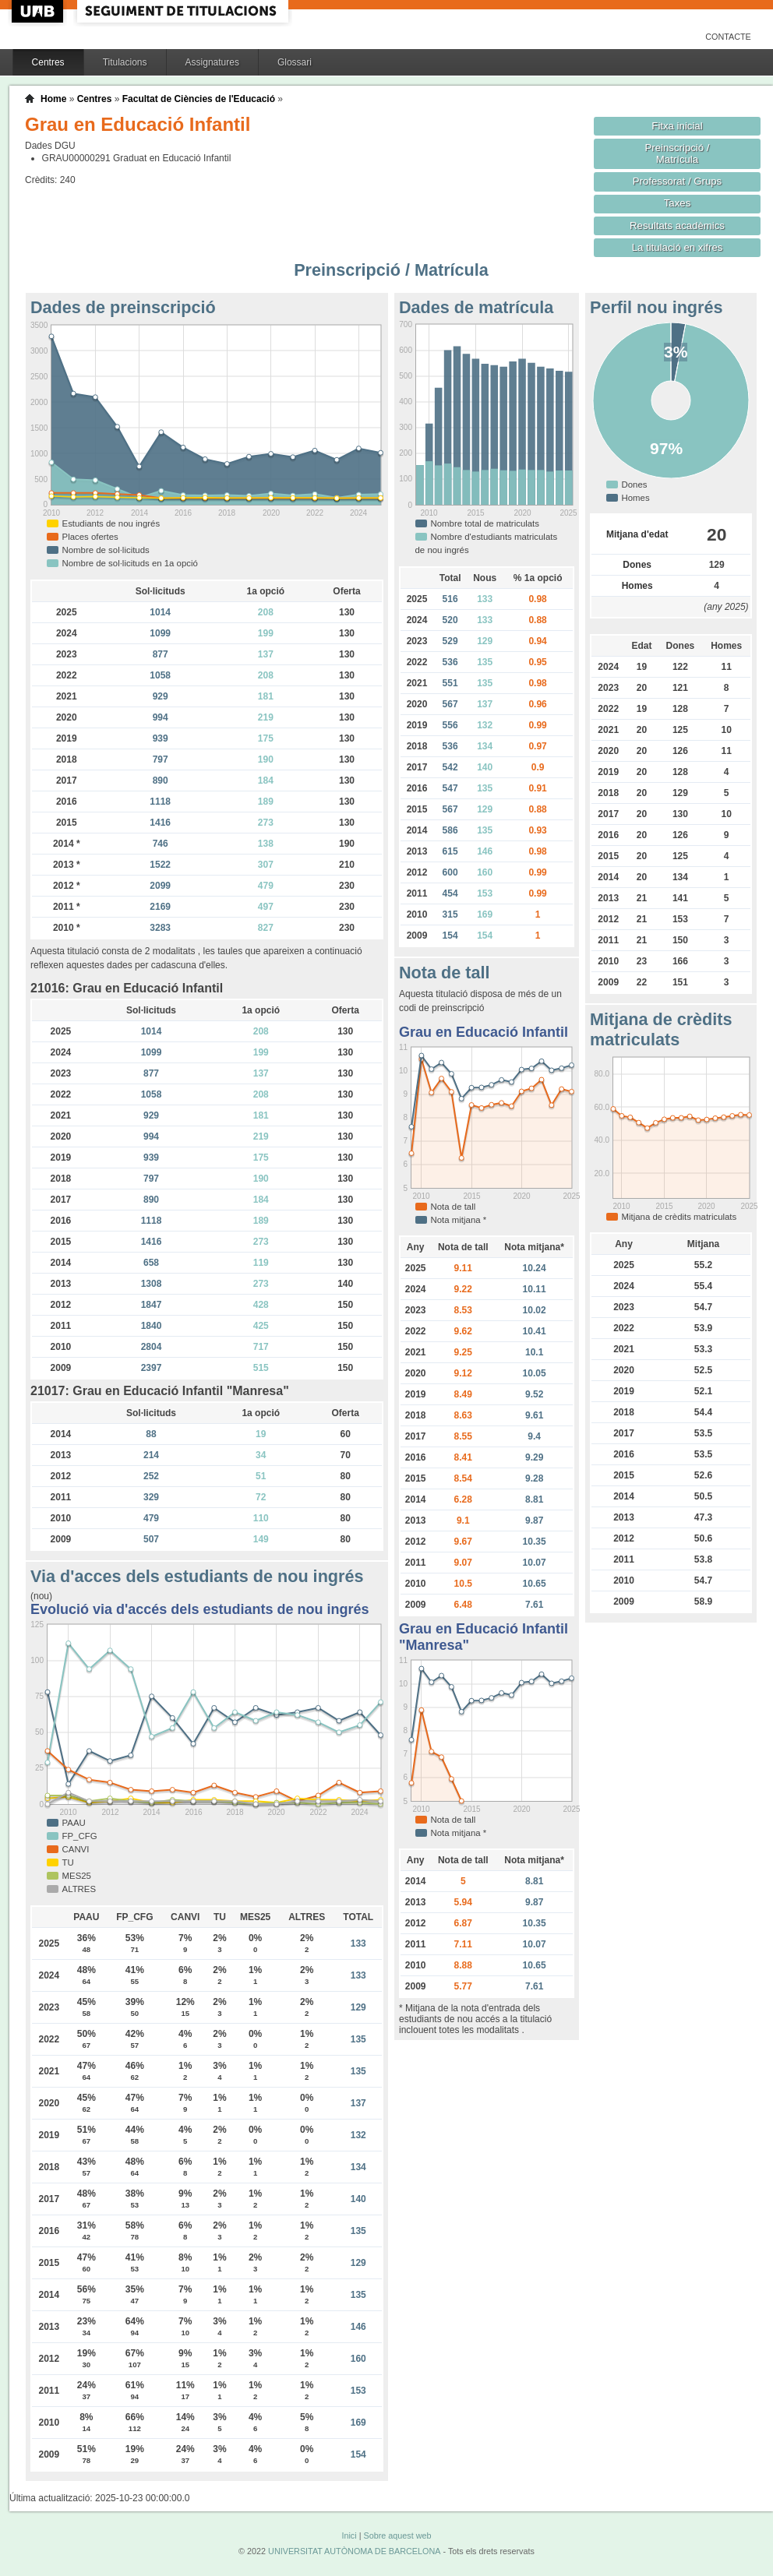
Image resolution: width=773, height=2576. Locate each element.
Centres (48, 62)
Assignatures (212, 62)
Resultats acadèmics (677, 225)
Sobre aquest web (397, 2535)
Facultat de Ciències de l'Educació (198, 98)
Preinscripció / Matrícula (677, 153)
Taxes (677, 203)
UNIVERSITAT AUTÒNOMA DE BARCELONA (354, 2551)
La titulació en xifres (677, 247)
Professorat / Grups (677, 181)
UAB (39, 11)
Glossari (294, 62)
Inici (348, 2535)
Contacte (728, 36)
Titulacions (125, 62)
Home (53, 98)
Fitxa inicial (676, 126)
